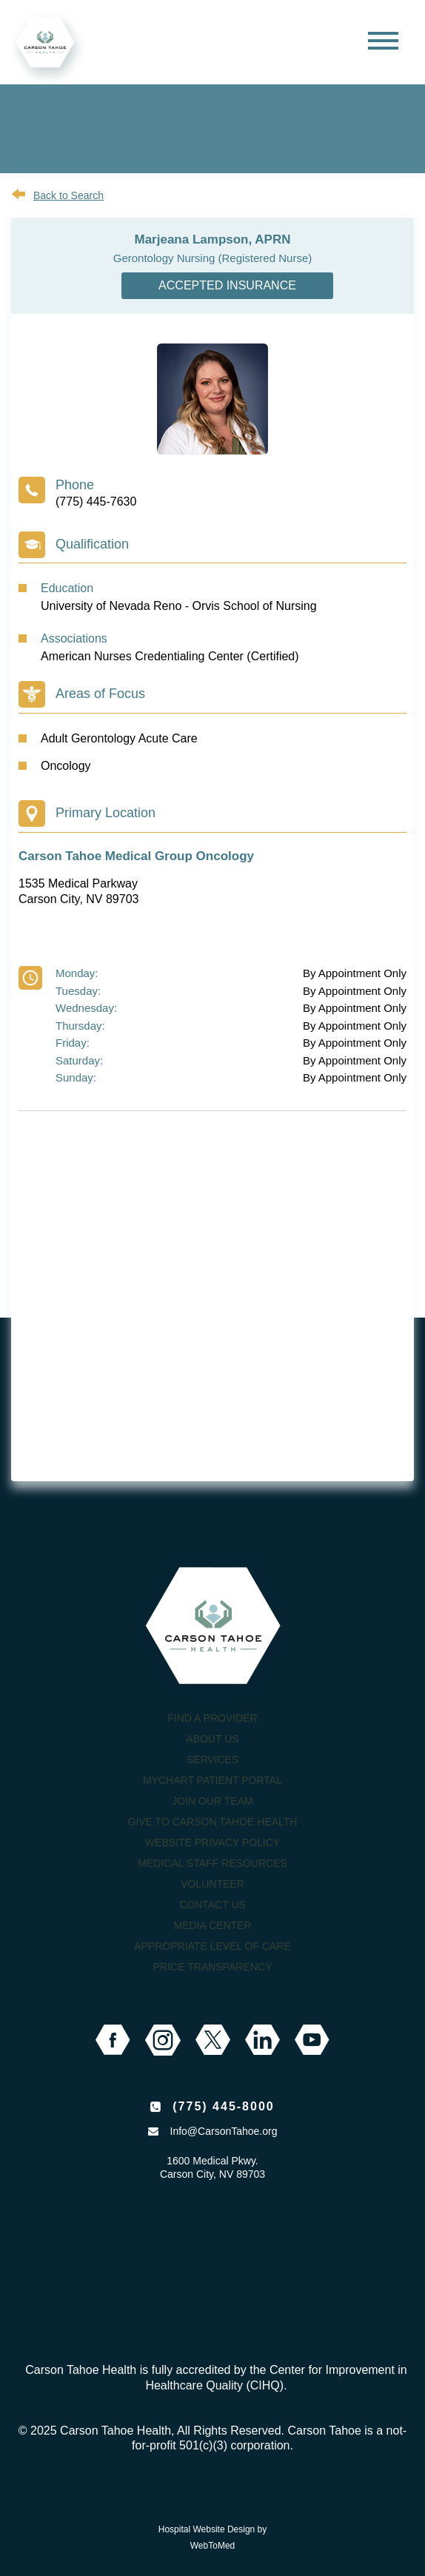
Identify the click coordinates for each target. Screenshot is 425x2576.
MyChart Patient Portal (212, 1780)
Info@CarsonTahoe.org (224, 2131)
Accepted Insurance (227, 285)
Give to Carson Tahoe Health (213, 1822)
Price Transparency (212, 1967)
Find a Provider (212, 1718)
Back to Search (68, 195)
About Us (212, 1739)
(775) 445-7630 (96, 501)
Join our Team (212, 1801)
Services (213, 1759)
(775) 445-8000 (223, 2106)
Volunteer (212, 1884)
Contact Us (212, 1905)
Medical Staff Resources (212, 1863)
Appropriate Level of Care (212, 1946)
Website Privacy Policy (212, 1842)
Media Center (212, 1925)
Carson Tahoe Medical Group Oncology (136, 856)
